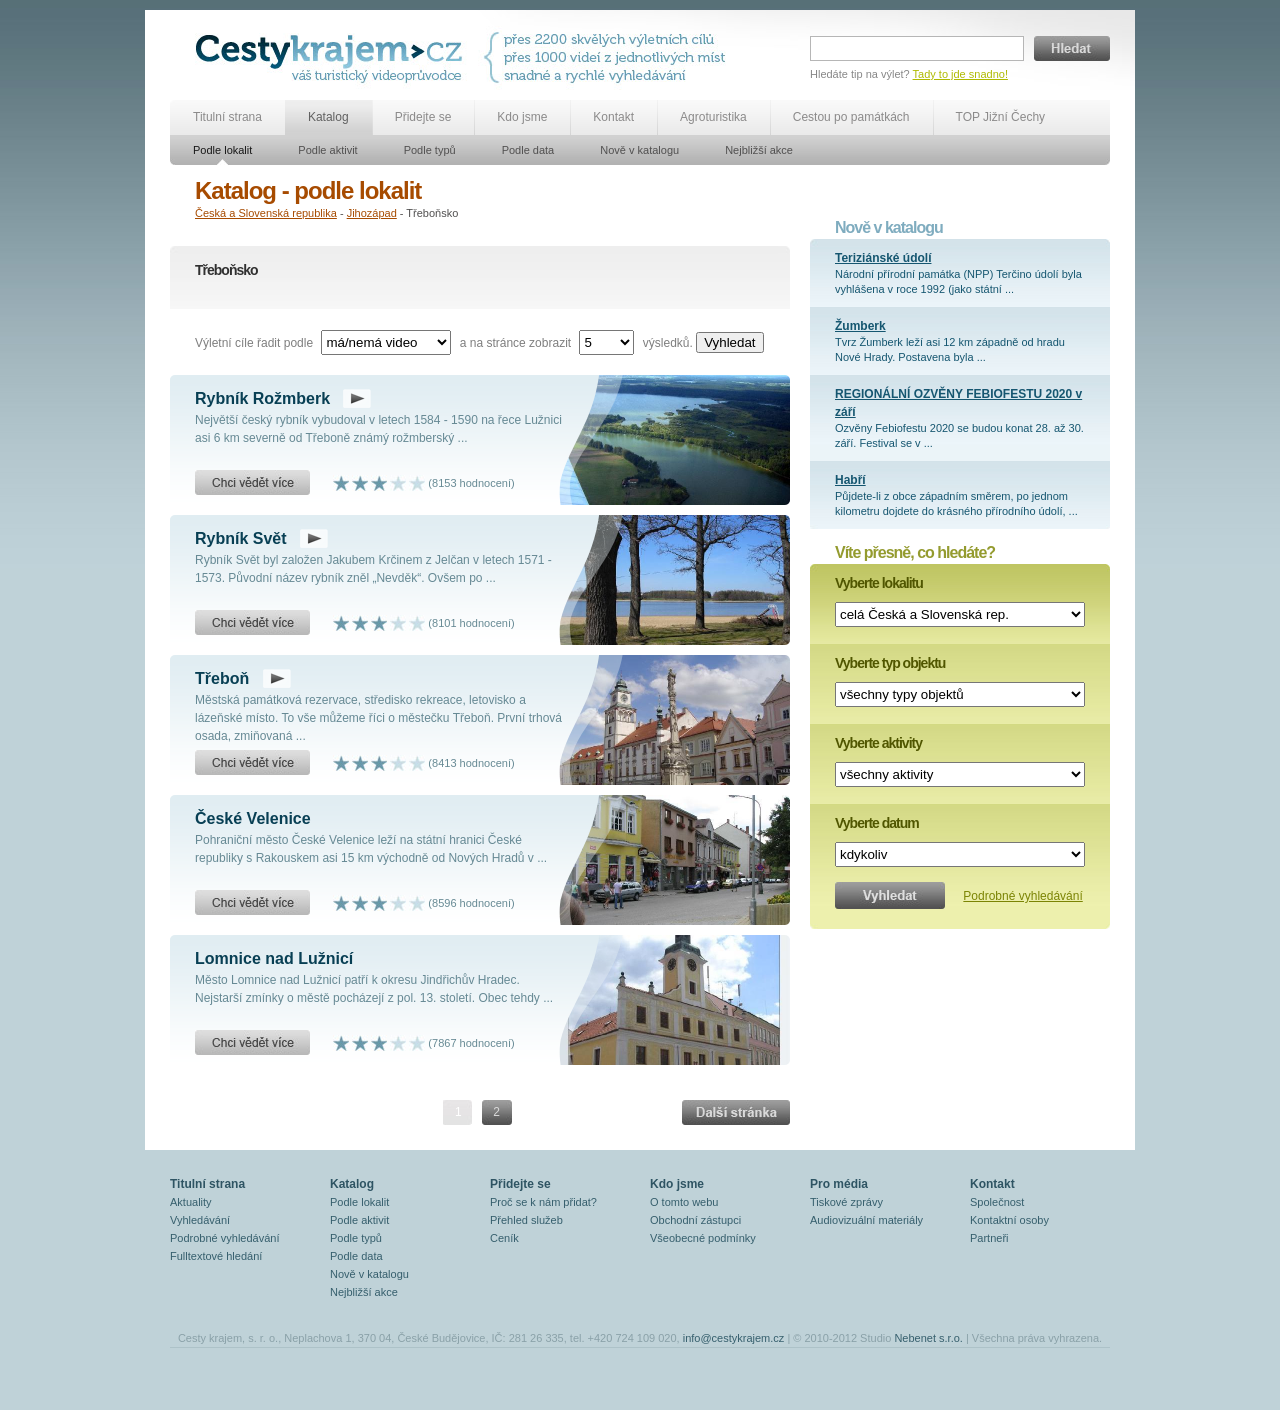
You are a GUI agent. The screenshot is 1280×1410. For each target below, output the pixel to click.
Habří (850, 480)
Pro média (839, 1184)
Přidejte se (423, 117)
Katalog (328, 117)
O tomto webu (684, 1202)
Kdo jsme (522, 117)
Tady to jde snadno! (960, 74)
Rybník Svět (241, 538)
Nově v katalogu (639, 150)
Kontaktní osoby (1009, 1220)
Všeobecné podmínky (703, 1238)
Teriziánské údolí (883, 258)
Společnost (997, 1202)
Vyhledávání (200, 1220)
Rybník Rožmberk (262, 398)
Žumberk (860, 326)
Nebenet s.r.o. (928, 1338)
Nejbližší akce (759, 150)
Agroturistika (713, 117)
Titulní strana (227, 117)
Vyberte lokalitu (879, 583)
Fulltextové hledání (216, 1256)
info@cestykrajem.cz (734, 1338)
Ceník (504, 1238)
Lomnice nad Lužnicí (274, 958)
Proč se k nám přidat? (543, 1202)
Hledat (1072, 48)
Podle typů (430, 150)
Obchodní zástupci (695, 1220)
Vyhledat (729, 342)
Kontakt (613, 117)
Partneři (989, 1238)
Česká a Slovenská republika (266, 213)
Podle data (528, 150)
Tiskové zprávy (846, 1202)
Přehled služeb (526, 1220)
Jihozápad (372, 213)
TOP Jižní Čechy (1001, 117)
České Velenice (253, 818)
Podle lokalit (222, 150)
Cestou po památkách (851, 117)
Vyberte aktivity (878, 743)
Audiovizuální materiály (866, 1220)
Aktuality (191, 1202)
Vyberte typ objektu (890, 663)
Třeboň (222, 678)
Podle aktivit (327, 150)
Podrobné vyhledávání (1022, 896)
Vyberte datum (877, 823)
